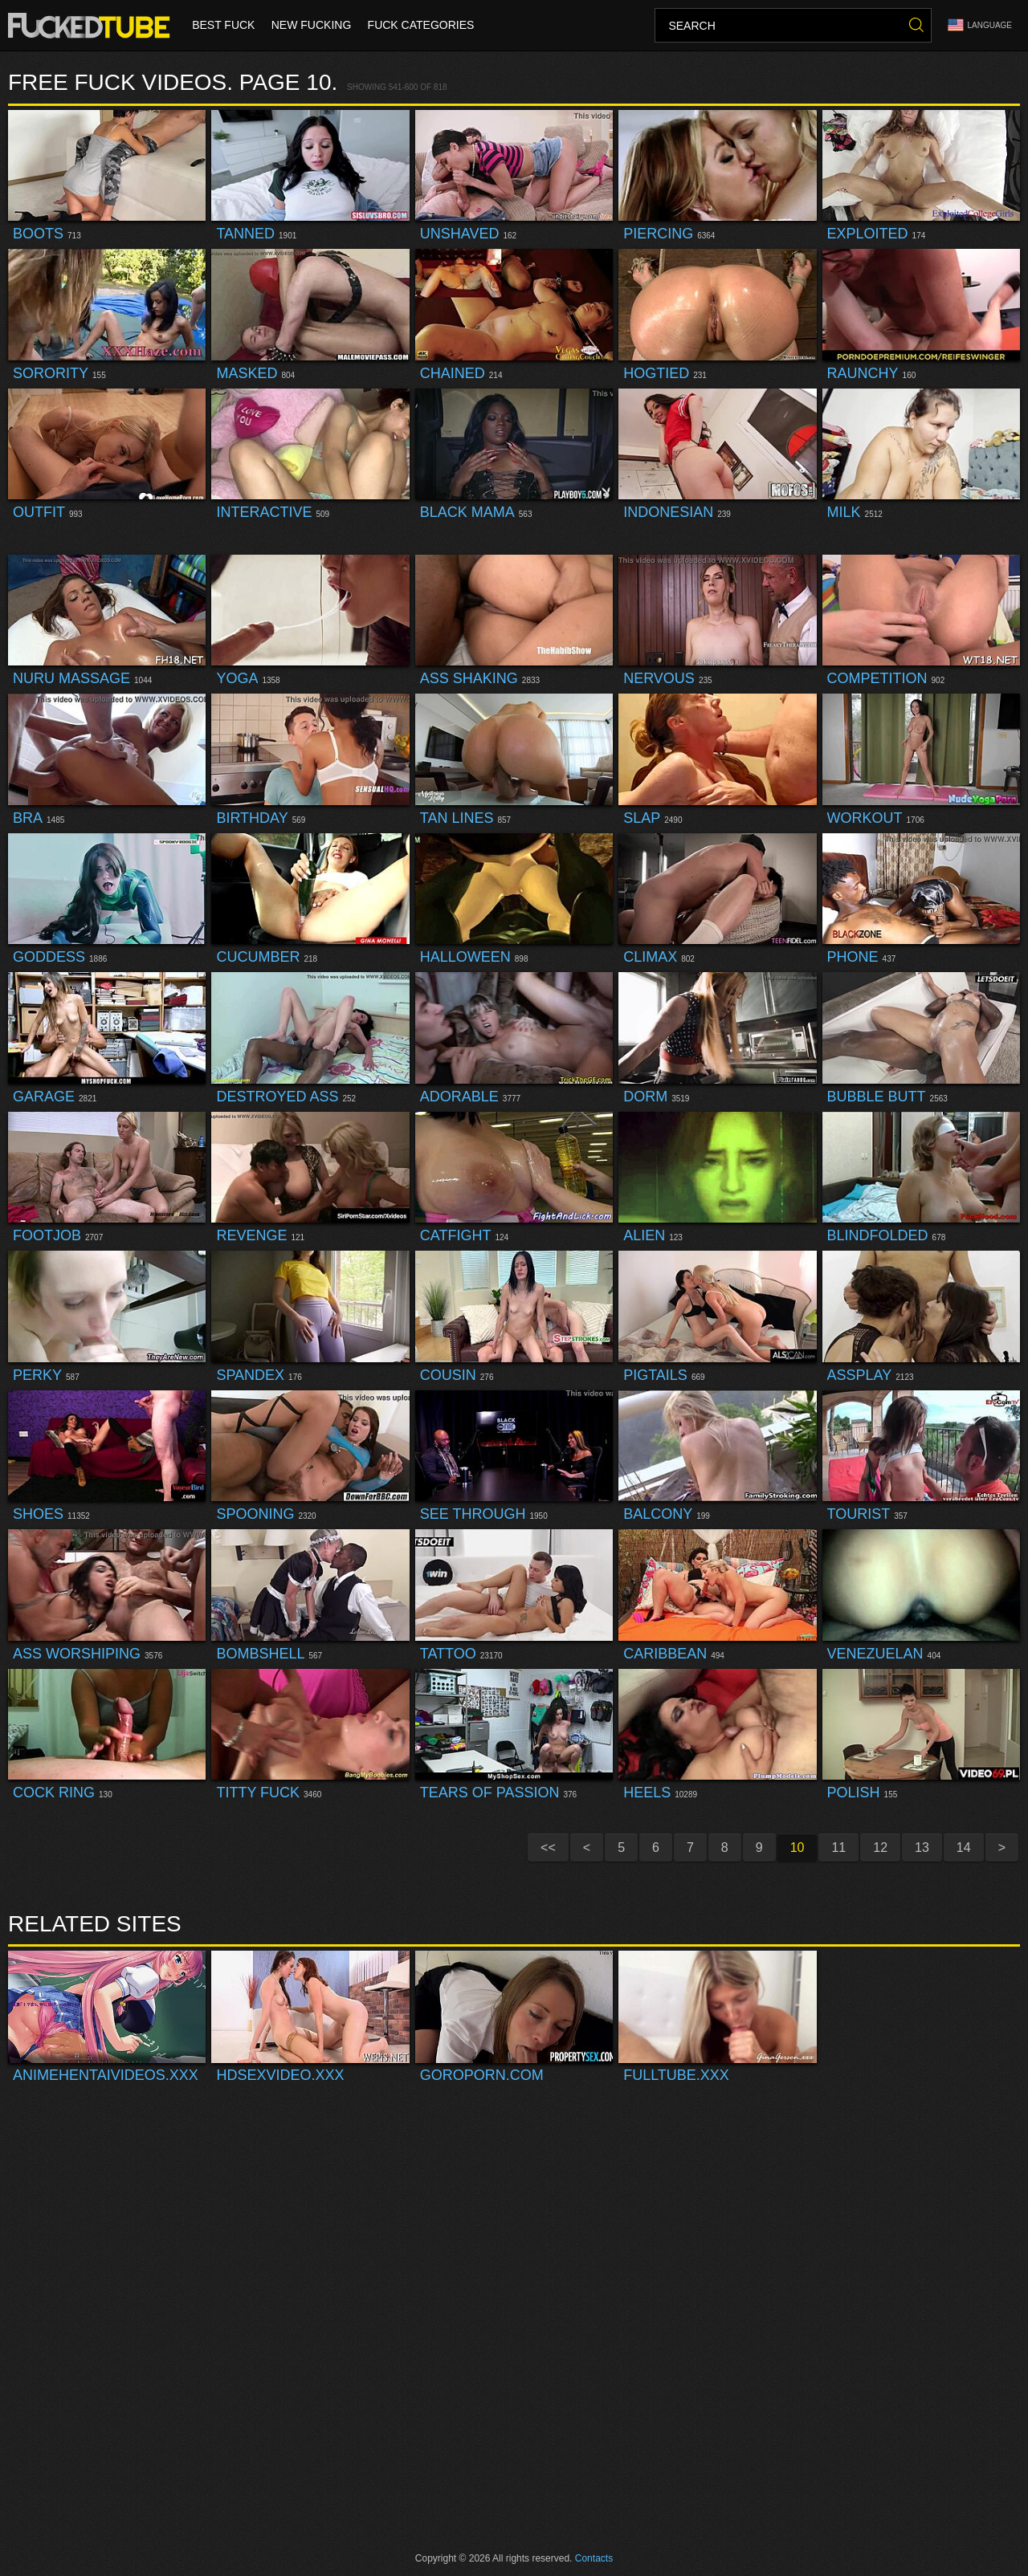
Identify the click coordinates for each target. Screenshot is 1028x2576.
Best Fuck (223, 25)
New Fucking (311, 25)
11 (838, 1847)
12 (880, 1847)
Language (980, 25)
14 (964, 1847)
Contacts (594, 2558)
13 (922, 1847)
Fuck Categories (420, 25)
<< (548, 1847)
